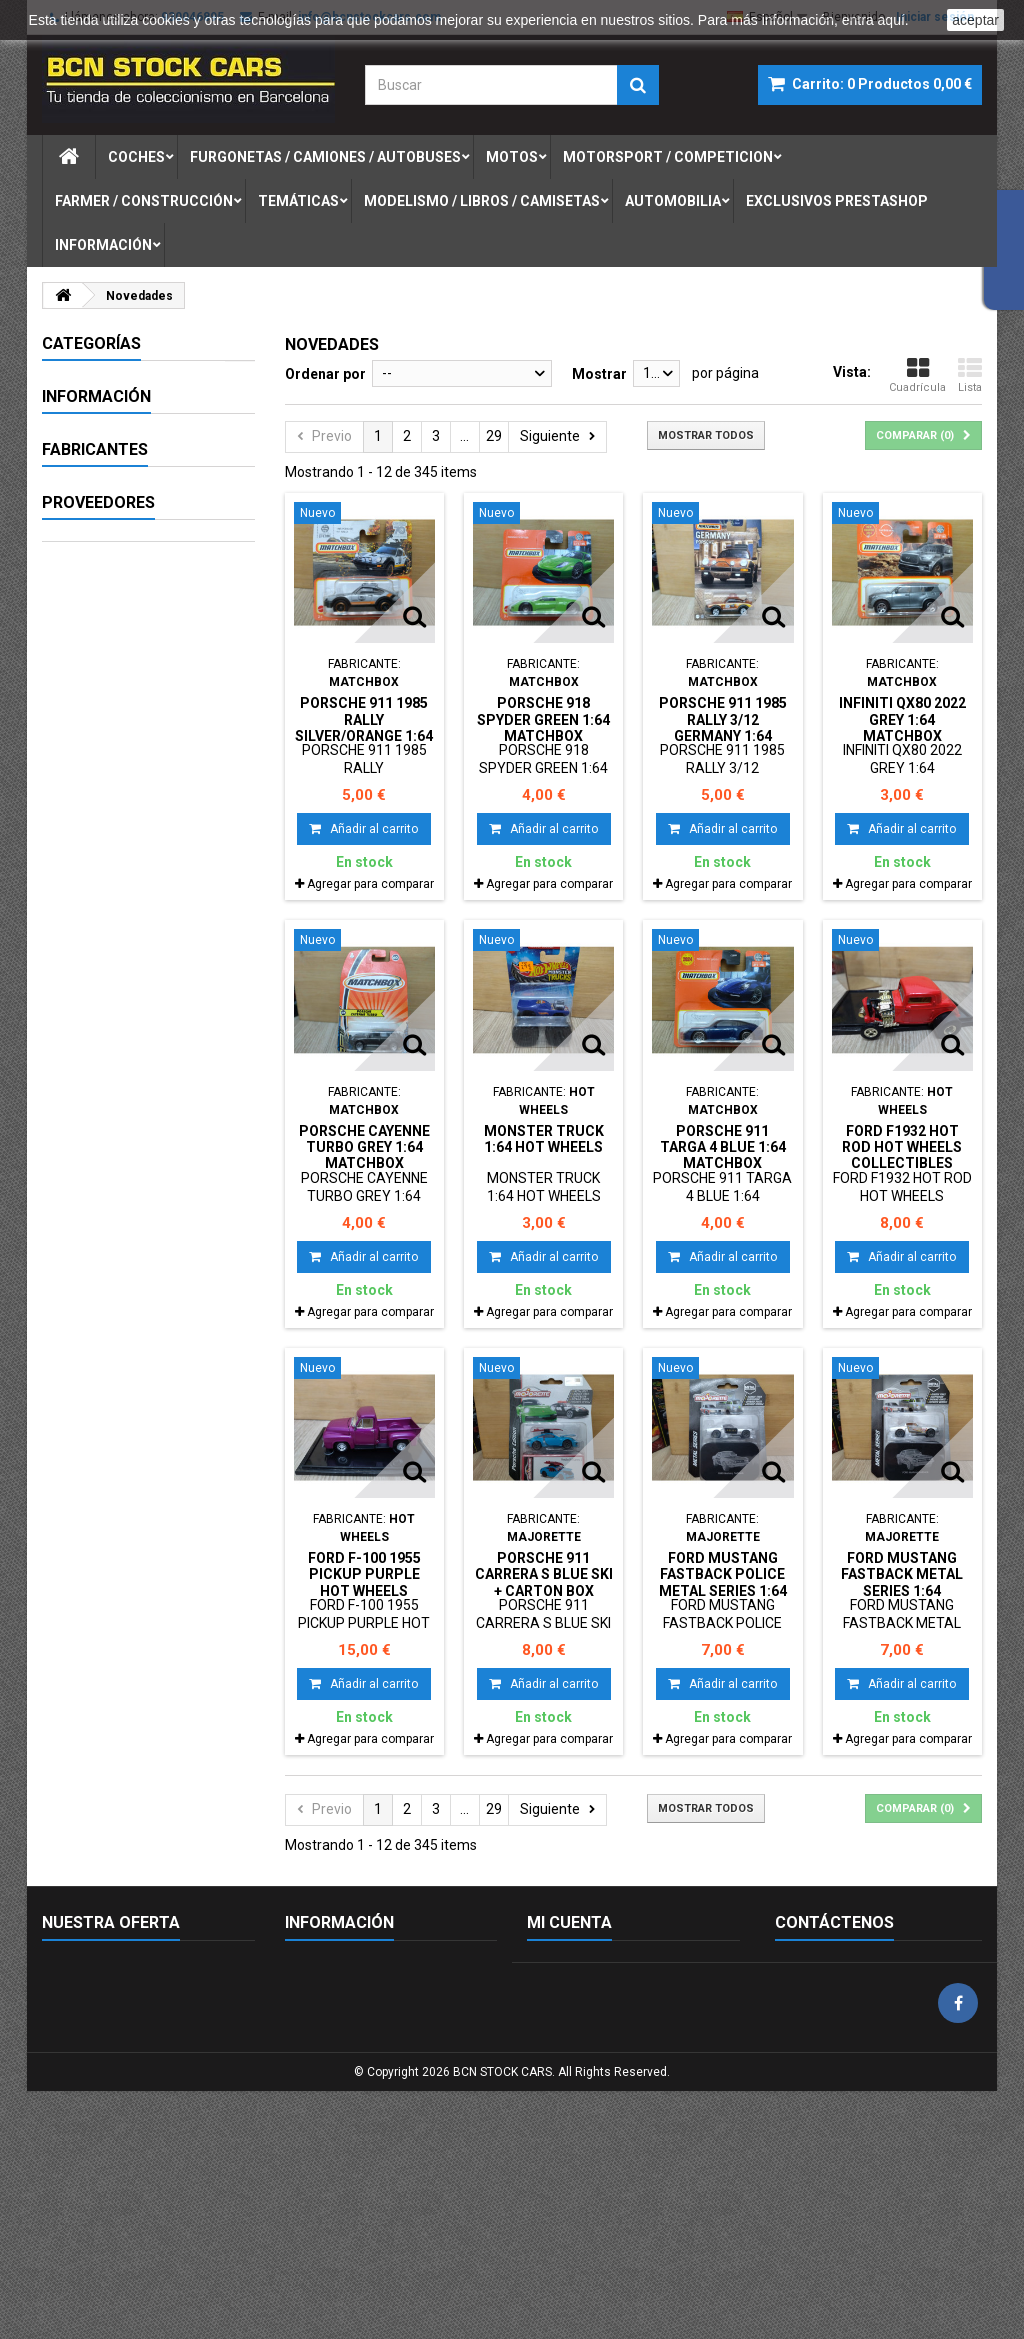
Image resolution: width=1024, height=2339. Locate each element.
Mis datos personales (594, 2074)
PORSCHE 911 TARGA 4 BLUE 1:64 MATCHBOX (723, 1147)
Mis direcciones (575, 2048)
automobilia (673, 201)
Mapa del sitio (85, 2048)
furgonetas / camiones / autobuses (325, 157)
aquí (891, 20)
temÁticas (298, 201)
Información (103, 245)
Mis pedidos (564, 1970)
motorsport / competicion (668, 157)
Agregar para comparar (370, 884)
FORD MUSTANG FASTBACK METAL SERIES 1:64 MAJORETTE (902, 1582)
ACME (90, 1164)
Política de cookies (343, 1970)
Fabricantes (95, 1091)
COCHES (90, 378)
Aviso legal (104, 928)
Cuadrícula (917, 375)
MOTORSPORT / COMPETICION (116, 523)
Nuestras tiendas (124, 1039)
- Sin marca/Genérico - (141, 1127)
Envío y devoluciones (350, 2074)
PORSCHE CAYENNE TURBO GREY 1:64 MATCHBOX (364, 1147)
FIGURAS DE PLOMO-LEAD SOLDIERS (132, 781)
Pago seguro (110, 1002)
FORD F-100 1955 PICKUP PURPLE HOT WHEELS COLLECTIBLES (364, 1582)
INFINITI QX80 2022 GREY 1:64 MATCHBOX (902, 719)
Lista (970, 375)
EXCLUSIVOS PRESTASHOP (108, 832)
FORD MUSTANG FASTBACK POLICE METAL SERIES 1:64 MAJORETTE (723, 1582)
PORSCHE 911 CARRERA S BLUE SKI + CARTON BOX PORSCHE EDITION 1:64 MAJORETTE (544, 1590)
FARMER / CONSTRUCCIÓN (118, 574)
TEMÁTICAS (102, 652)
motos (512, 157)
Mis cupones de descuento (611, 2100)
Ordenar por (325, 374)
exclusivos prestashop (837, 201)
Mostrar (599, 374)
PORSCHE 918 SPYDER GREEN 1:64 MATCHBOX (543, 719)
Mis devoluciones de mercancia (625, 1996)
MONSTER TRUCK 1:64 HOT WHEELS (544, 1139)
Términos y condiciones (144, 965)
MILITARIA (96, 617)
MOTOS (88, 480)
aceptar (975, 20)
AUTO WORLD (114, 1238)
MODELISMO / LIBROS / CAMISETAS (138, 695)
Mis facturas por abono (600, 2022)
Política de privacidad (351, 2100)
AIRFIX (91, 1201)
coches (136, 157)
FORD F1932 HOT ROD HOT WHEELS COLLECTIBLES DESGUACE (902, 1155)
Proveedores (98, 1371)
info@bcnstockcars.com (898, 2142)
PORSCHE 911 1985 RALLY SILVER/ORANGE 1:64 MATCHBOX (364, 727)
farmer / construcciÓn (144, 201)
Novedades (77, 1970)
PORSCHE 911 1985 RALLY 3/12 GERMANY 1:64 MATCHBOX (723, 727)
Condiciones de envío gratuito (378, 2126)
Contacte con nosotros (113, 2022)
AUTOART (103, 1275)
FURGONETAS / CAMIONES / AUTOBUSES (112, 429)
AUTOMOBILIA (110, 738)
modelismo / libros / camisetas (482, 201)
